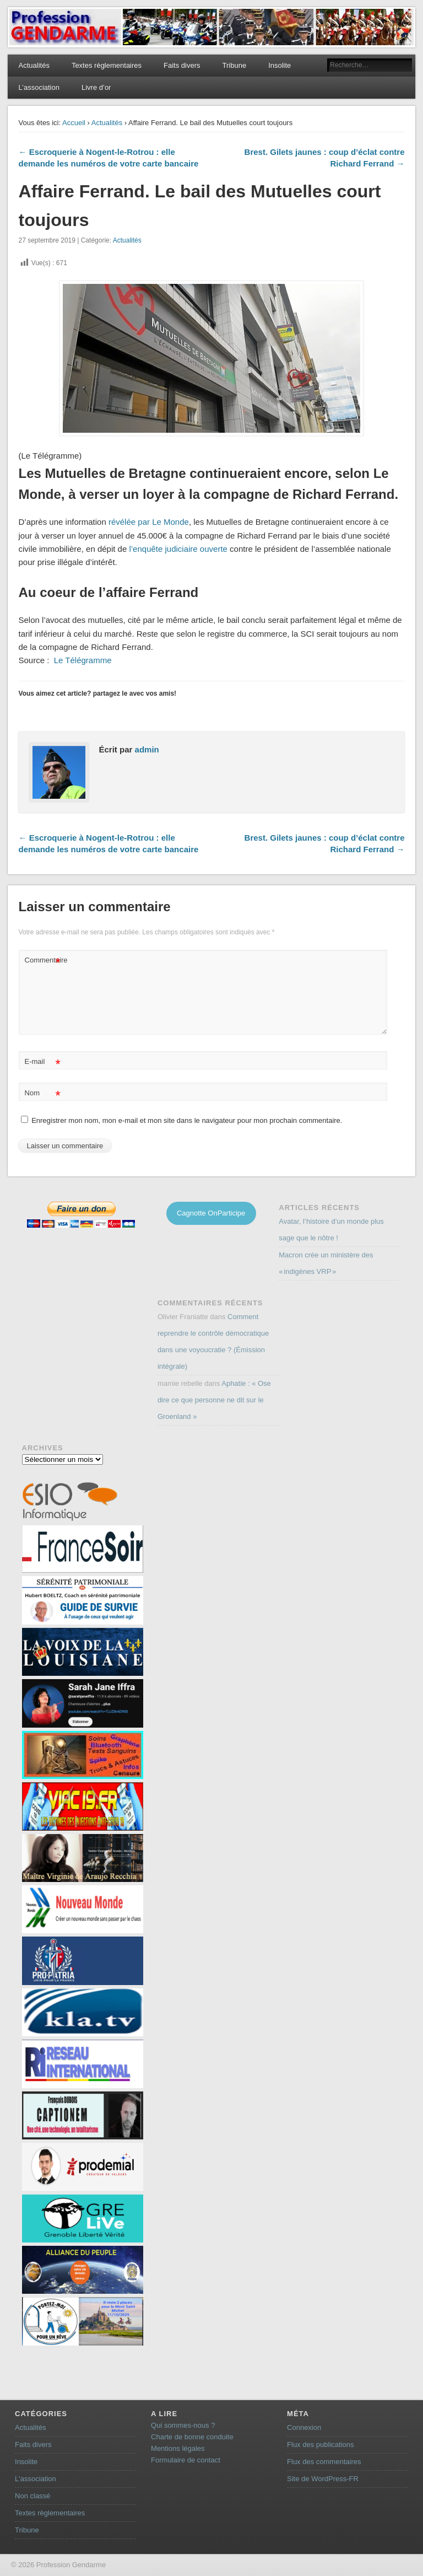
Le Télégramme (82, 660)
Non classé (32, 2496)
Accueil (73, 123)
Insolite (279, 65)
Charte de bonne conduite (192, 2437)
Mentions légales (178, 2448)
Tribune (235, 65)
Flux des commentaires (324, 2461)
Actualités (34, 65)
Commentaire (44, 960)
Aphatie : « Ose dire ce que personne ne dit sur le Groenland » (214, 1400)
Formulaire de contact (185, 2460)
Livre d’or (96, 87)
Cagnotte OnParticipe (211, 1213)
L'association (35, 2479)
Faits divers (182, 65)
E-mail (43, 1062)
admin (147, 749)
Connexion (304, 2427)
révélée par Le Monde (149, 521)
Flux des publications (320, 2444)
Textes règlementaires (107, 65)
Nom (43, 1093)
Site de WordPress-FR (323, 2479)
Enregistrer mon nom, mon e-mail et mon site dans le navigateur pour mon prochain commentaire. (186, 1120)
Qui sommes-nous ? (183, 2425)
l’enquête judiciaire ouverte (178, 548)
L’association (39, 87)
